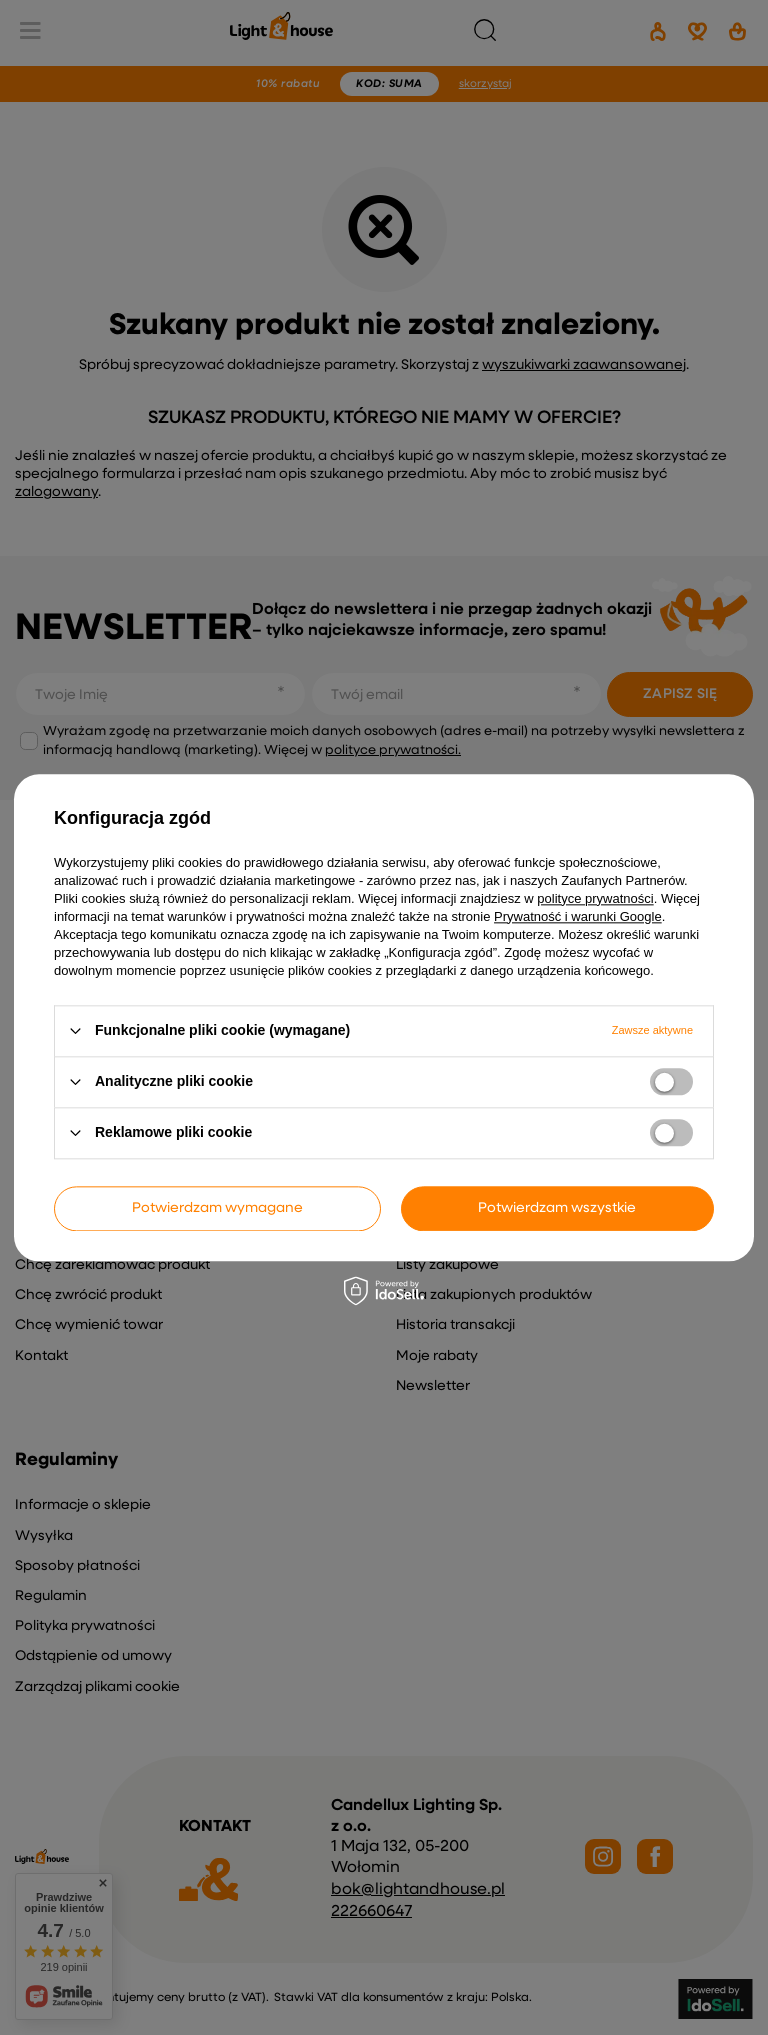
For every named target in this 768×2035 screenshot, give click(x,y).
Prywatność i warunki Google (578, 916)
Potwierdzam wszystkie (557, 1208)
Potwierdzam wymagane (217, 1208)
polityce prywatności (595, 898)
